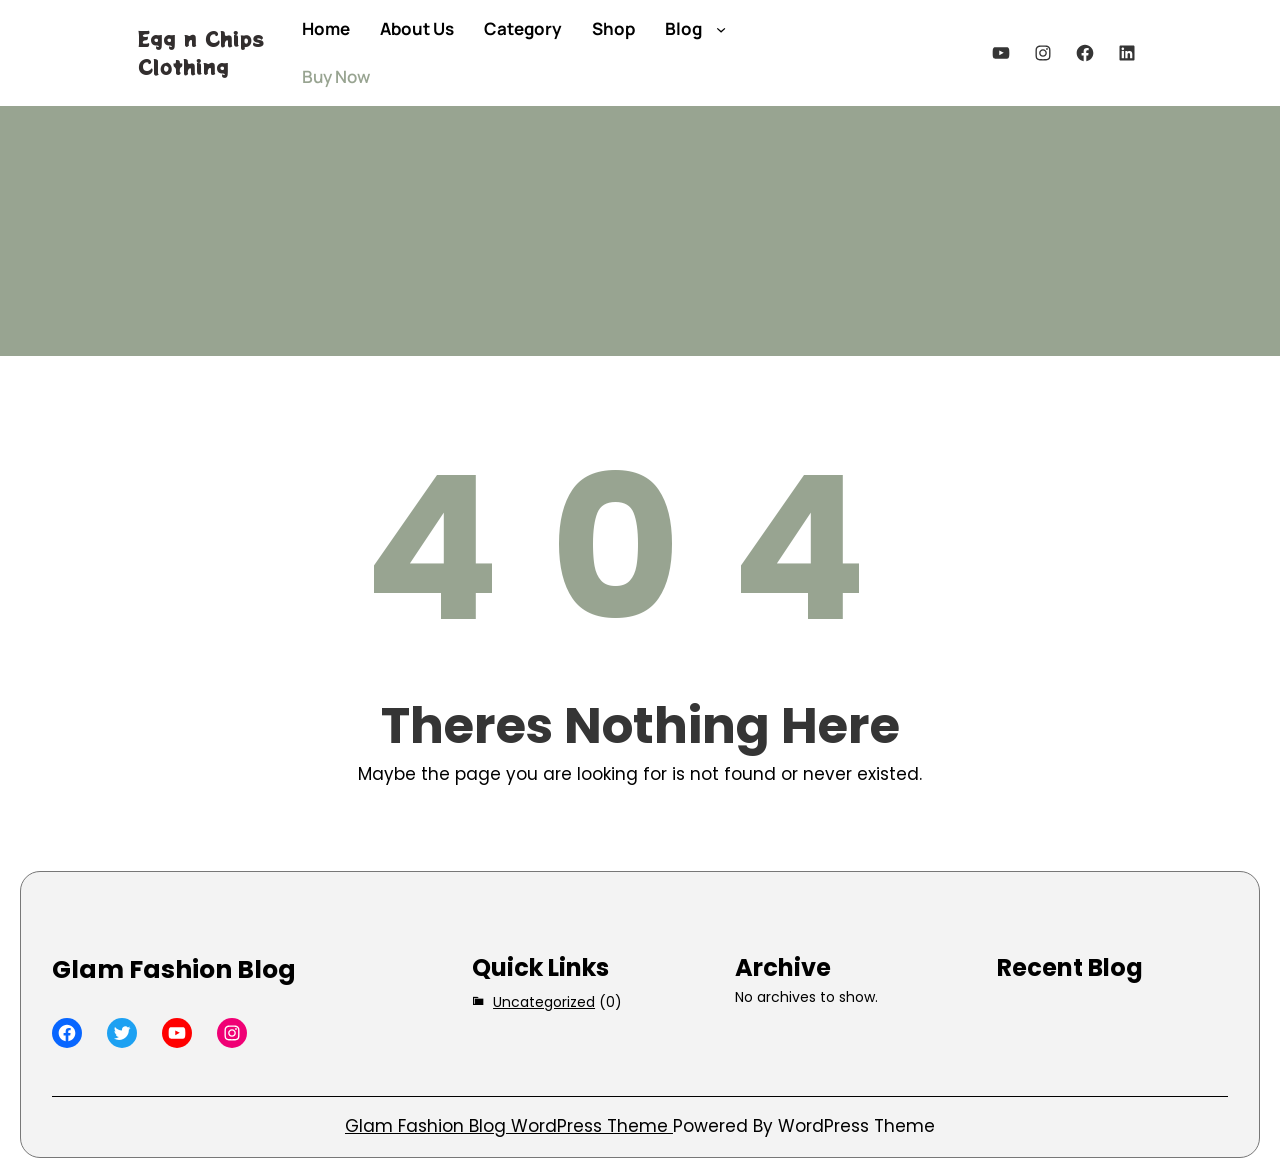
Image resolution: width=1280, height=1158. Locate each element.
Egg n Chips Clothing (201, 52)
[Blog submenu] (721, 29)
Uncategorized (544, 1002)
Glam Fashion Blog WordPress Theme (509, 1126)
